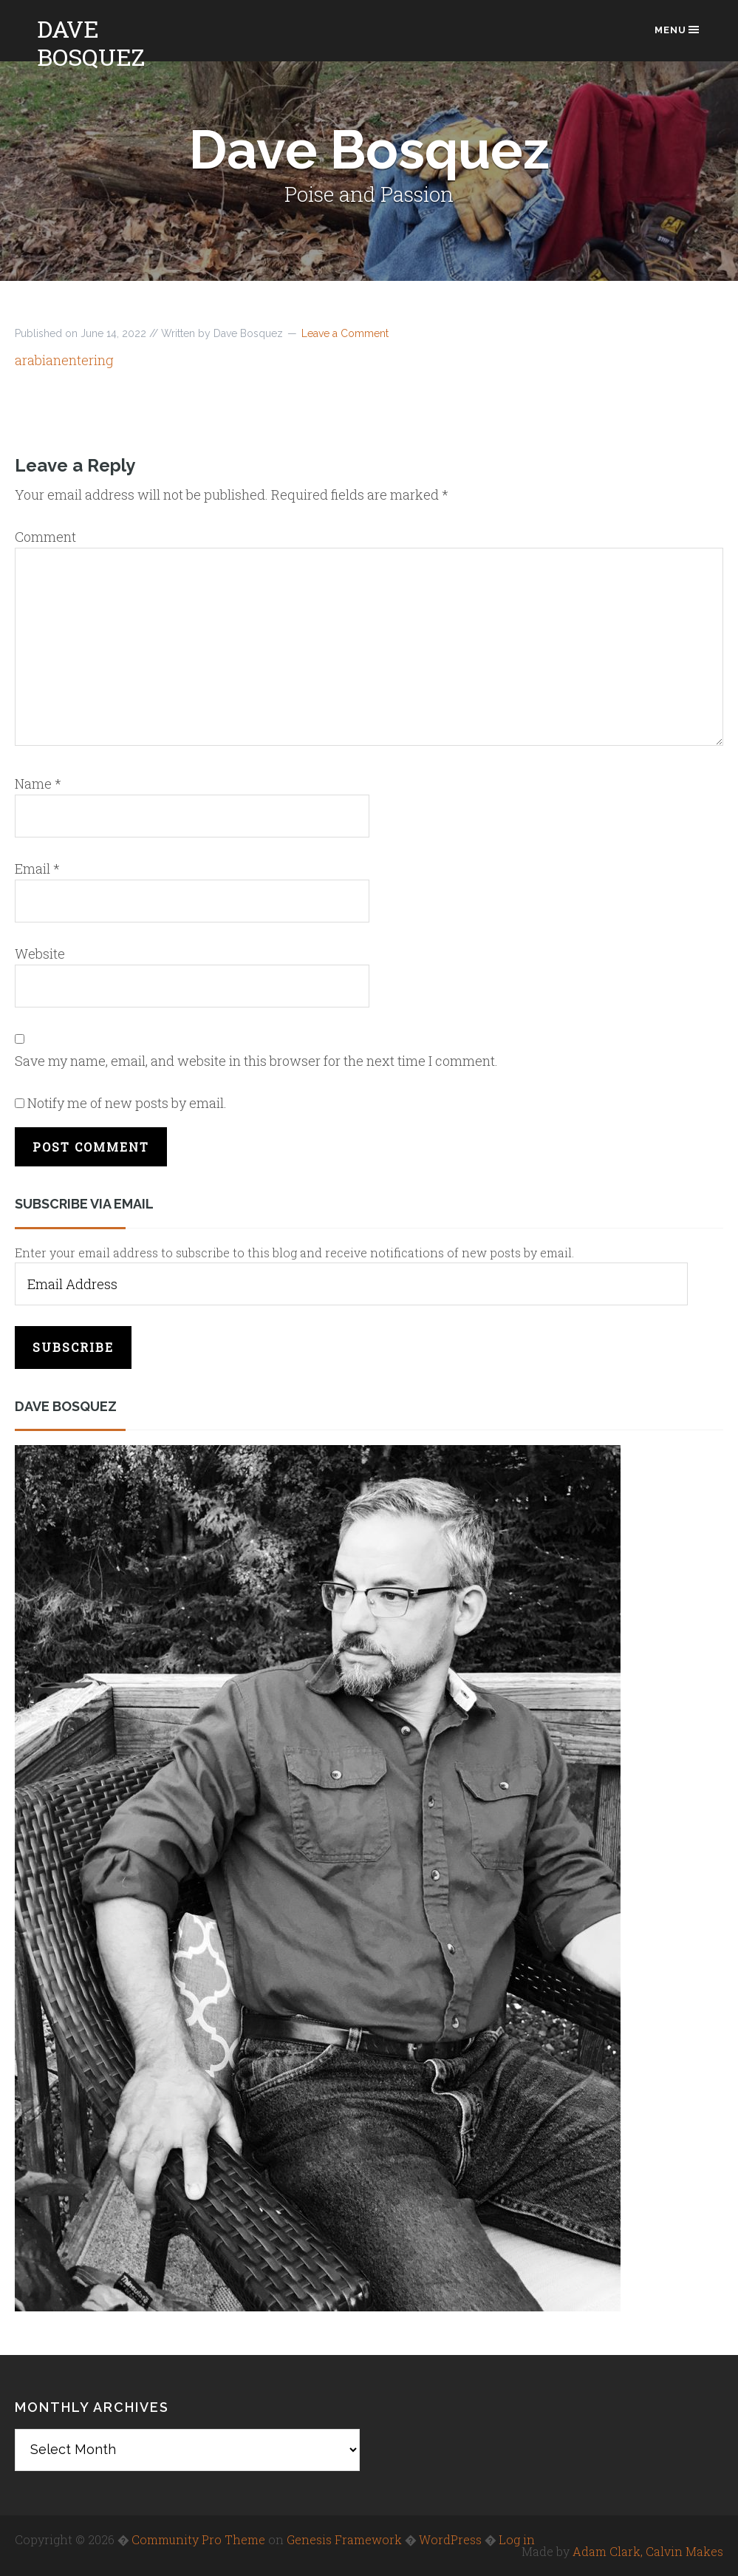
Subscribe (73, 1347)
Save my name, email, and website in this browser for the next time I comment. (256, 1061)
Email (37, 868)
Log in (517, 2539)
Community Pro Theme (198, 2539)
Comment (45, 537)
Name (38, 783)
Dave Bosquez (91, 42)
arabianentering (64, 360)
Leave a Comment (345, 333)
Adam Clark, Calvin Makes (648, 2551)
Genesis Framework (344, 2539)
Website (40, 953)
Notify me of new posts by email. (127, 1103)
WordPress (450, 2539)
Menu (678, 29)
